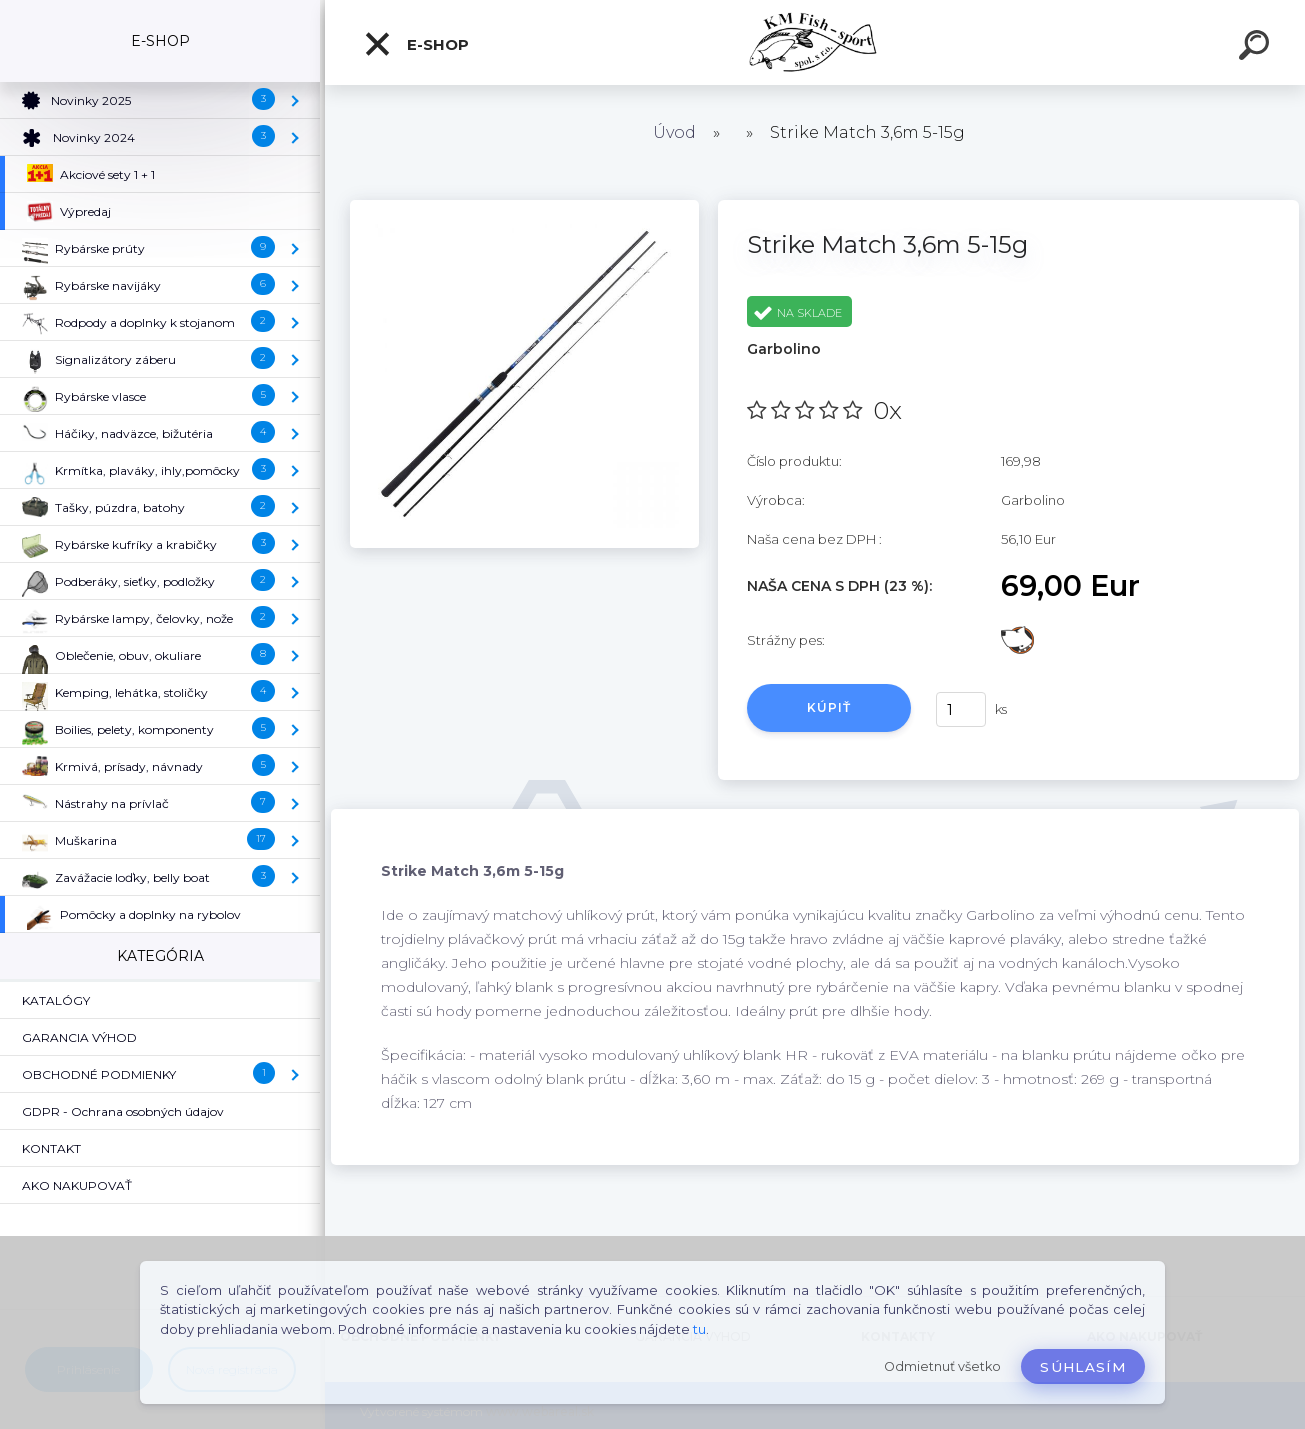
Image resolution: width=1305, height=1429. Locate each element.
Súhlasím (1083, 1367)
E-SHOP (416, 44)
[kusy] (961, 709)
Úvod (674, 132)
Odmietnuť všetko (942, 1366)
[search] (1257, 48)
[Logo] (815, 42)
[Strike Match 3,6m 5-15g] (524, 207)
